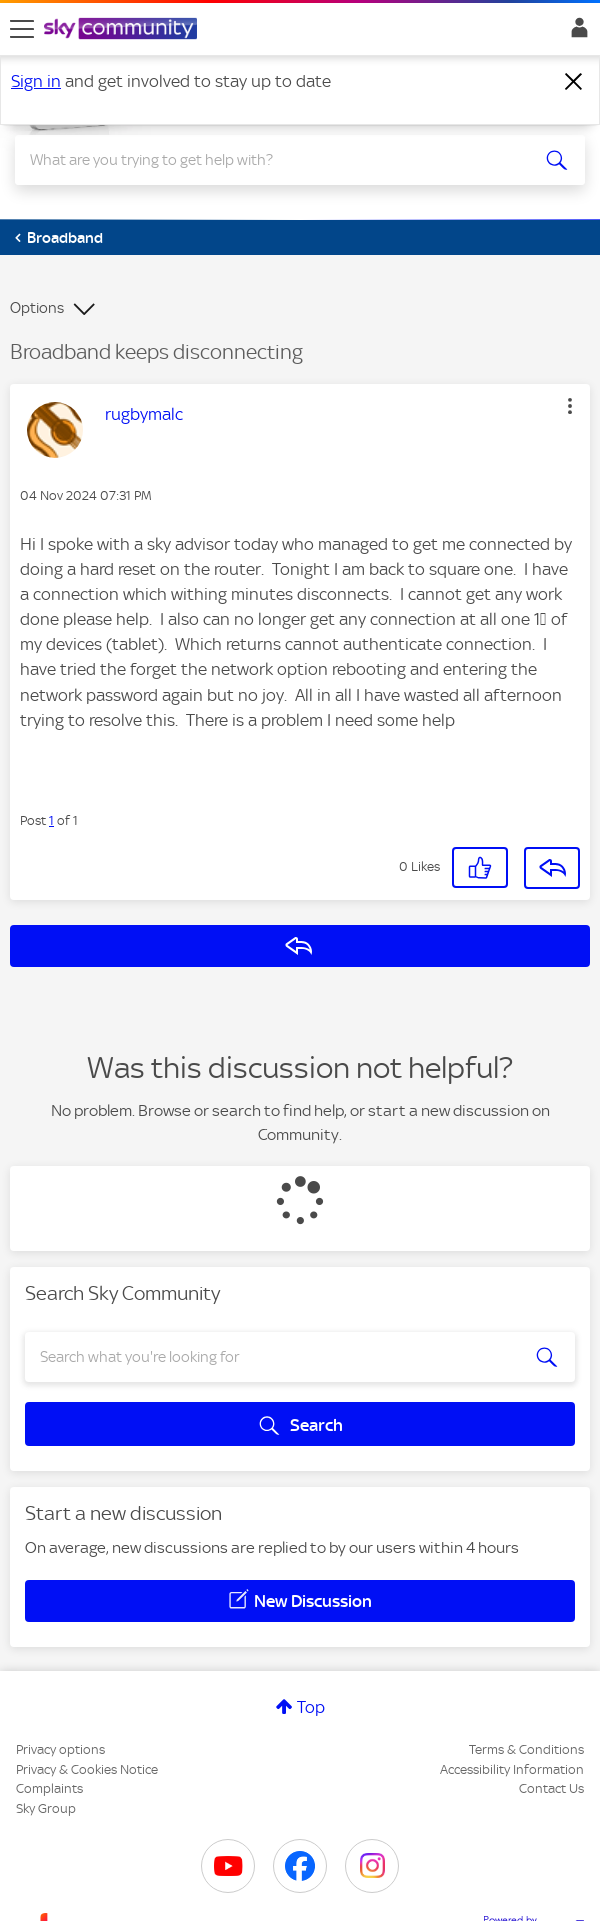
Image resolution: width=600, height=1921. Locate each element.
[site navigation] (22, 29)
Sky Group (46, 1808)
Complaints (49, 1788)
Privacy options (60, 1749)
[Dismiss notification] (574, 82)
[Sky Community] (123, 30)
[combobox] (271, 160)
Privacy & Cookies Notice (87, 1769)
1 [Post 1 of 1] (51, 820)
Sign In (575, 33)
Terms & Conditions (526, 1749)
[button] (570, 406)
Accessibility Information (512, 1769)
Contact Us (551, 1788)
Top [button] (311, 1707)
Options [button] (37, 308)
